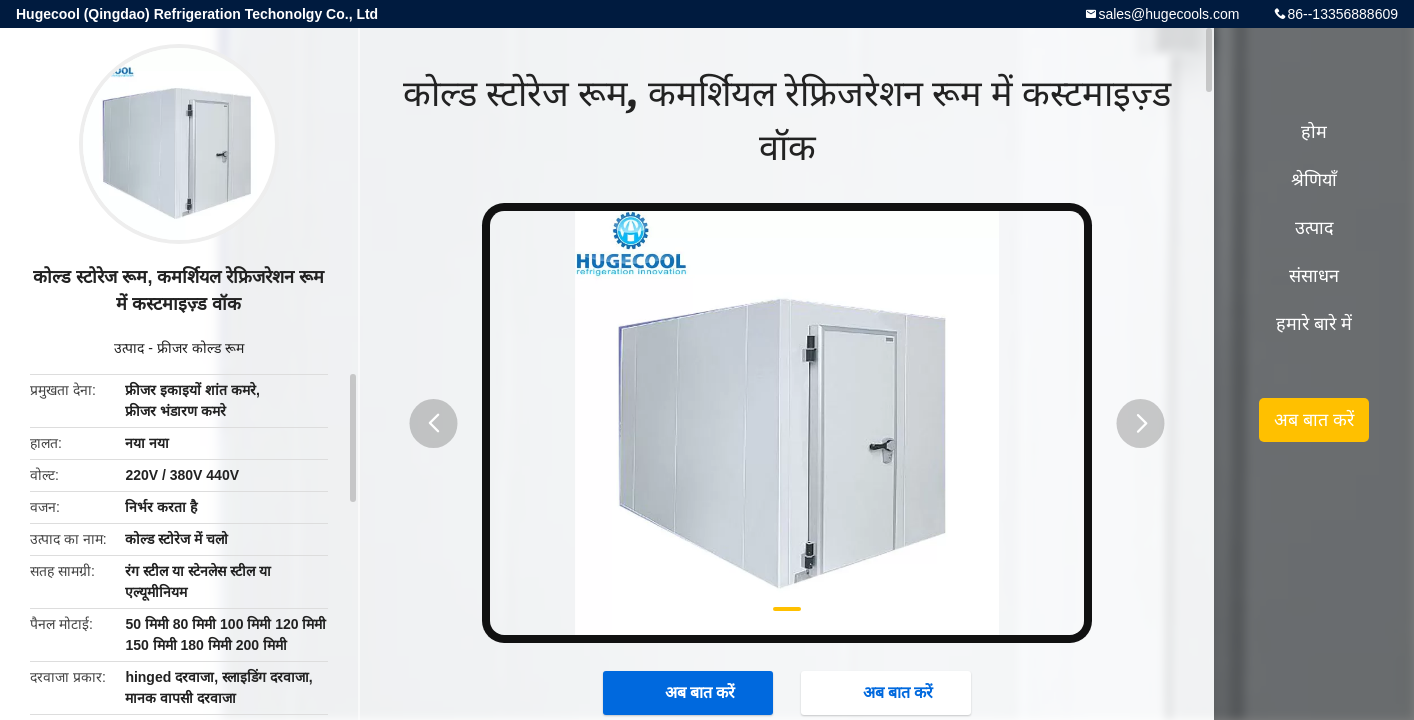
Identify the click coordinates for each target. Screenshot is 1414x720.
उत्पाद (129, 348)
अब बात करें (690, 692)
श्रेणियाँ (1314, 180)
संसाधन (1314, 276)
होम (1314, 132)
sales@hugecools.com (1168, 14)
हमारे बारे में (1314, 324)
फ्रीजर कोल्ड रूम (200, 348)
